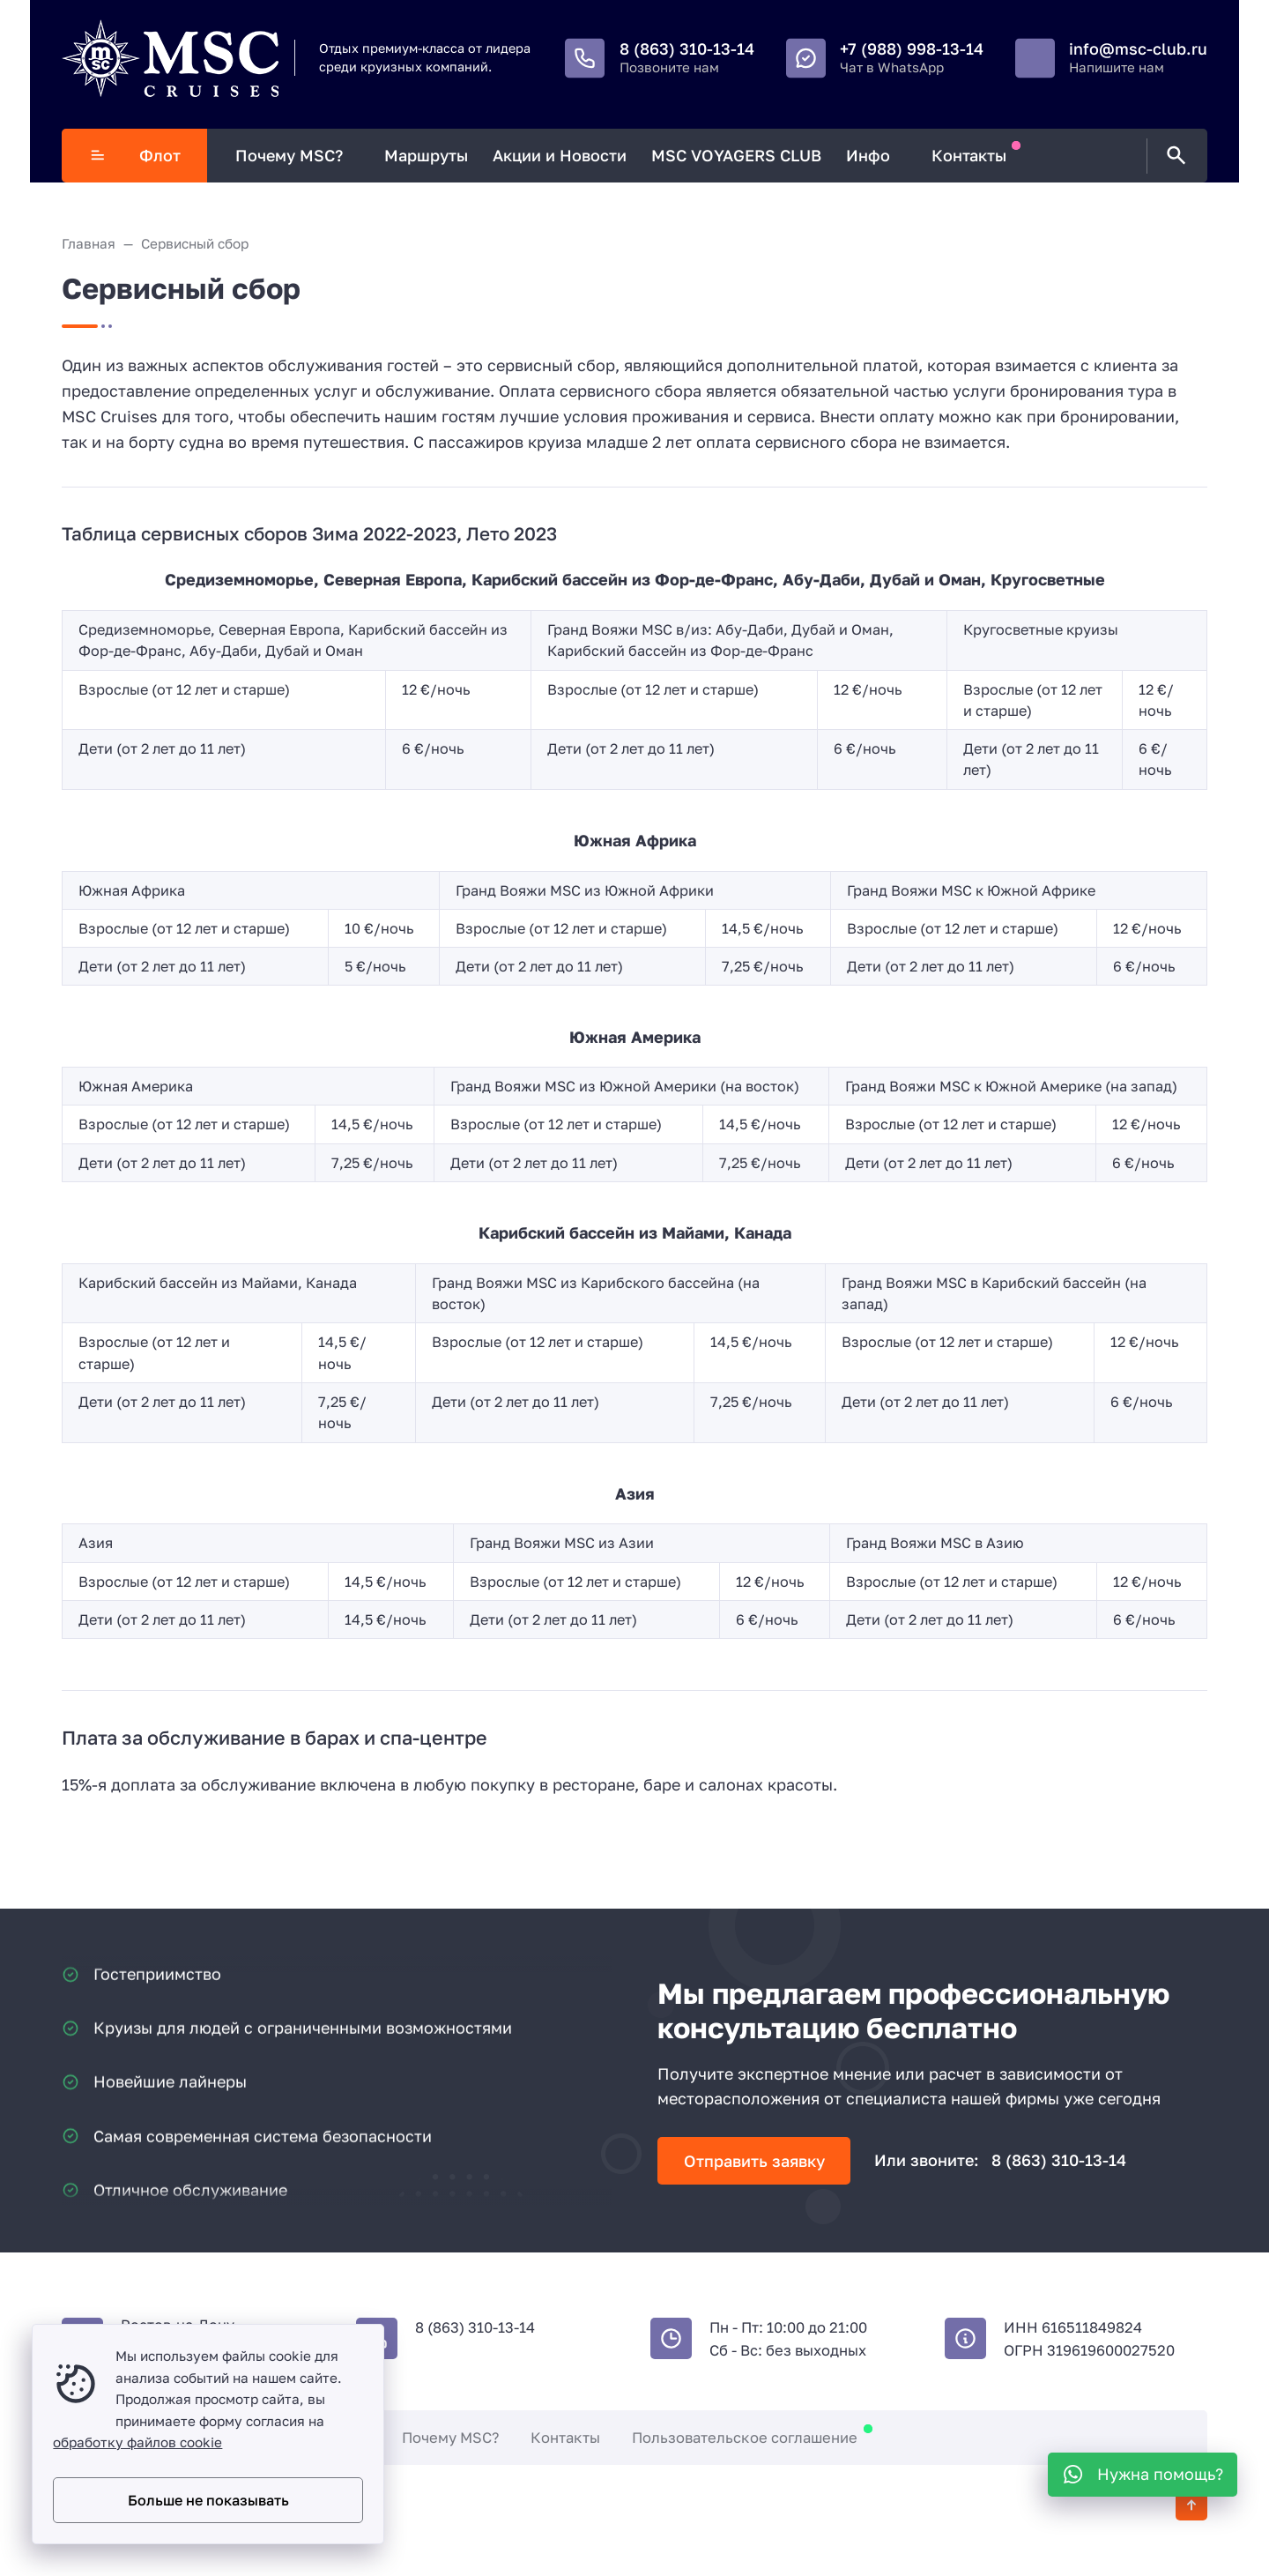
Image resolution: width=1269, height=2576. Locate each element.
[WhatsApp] (1142, 2475)
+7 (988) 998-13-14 (911, 48)
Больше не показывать (208, 2500)
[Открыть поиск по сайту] (1173, 156)
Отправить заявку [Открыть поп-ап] (754, 2160)
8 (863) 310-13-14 (687, 48)
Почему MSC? (450, 2437)
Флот (135, 155)
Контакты (565, 2437)
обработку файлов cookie (137, 2442)
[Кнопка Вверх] (1191, 2504)
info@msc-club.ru (1138, 48)
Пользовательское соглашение (744, 2437)
